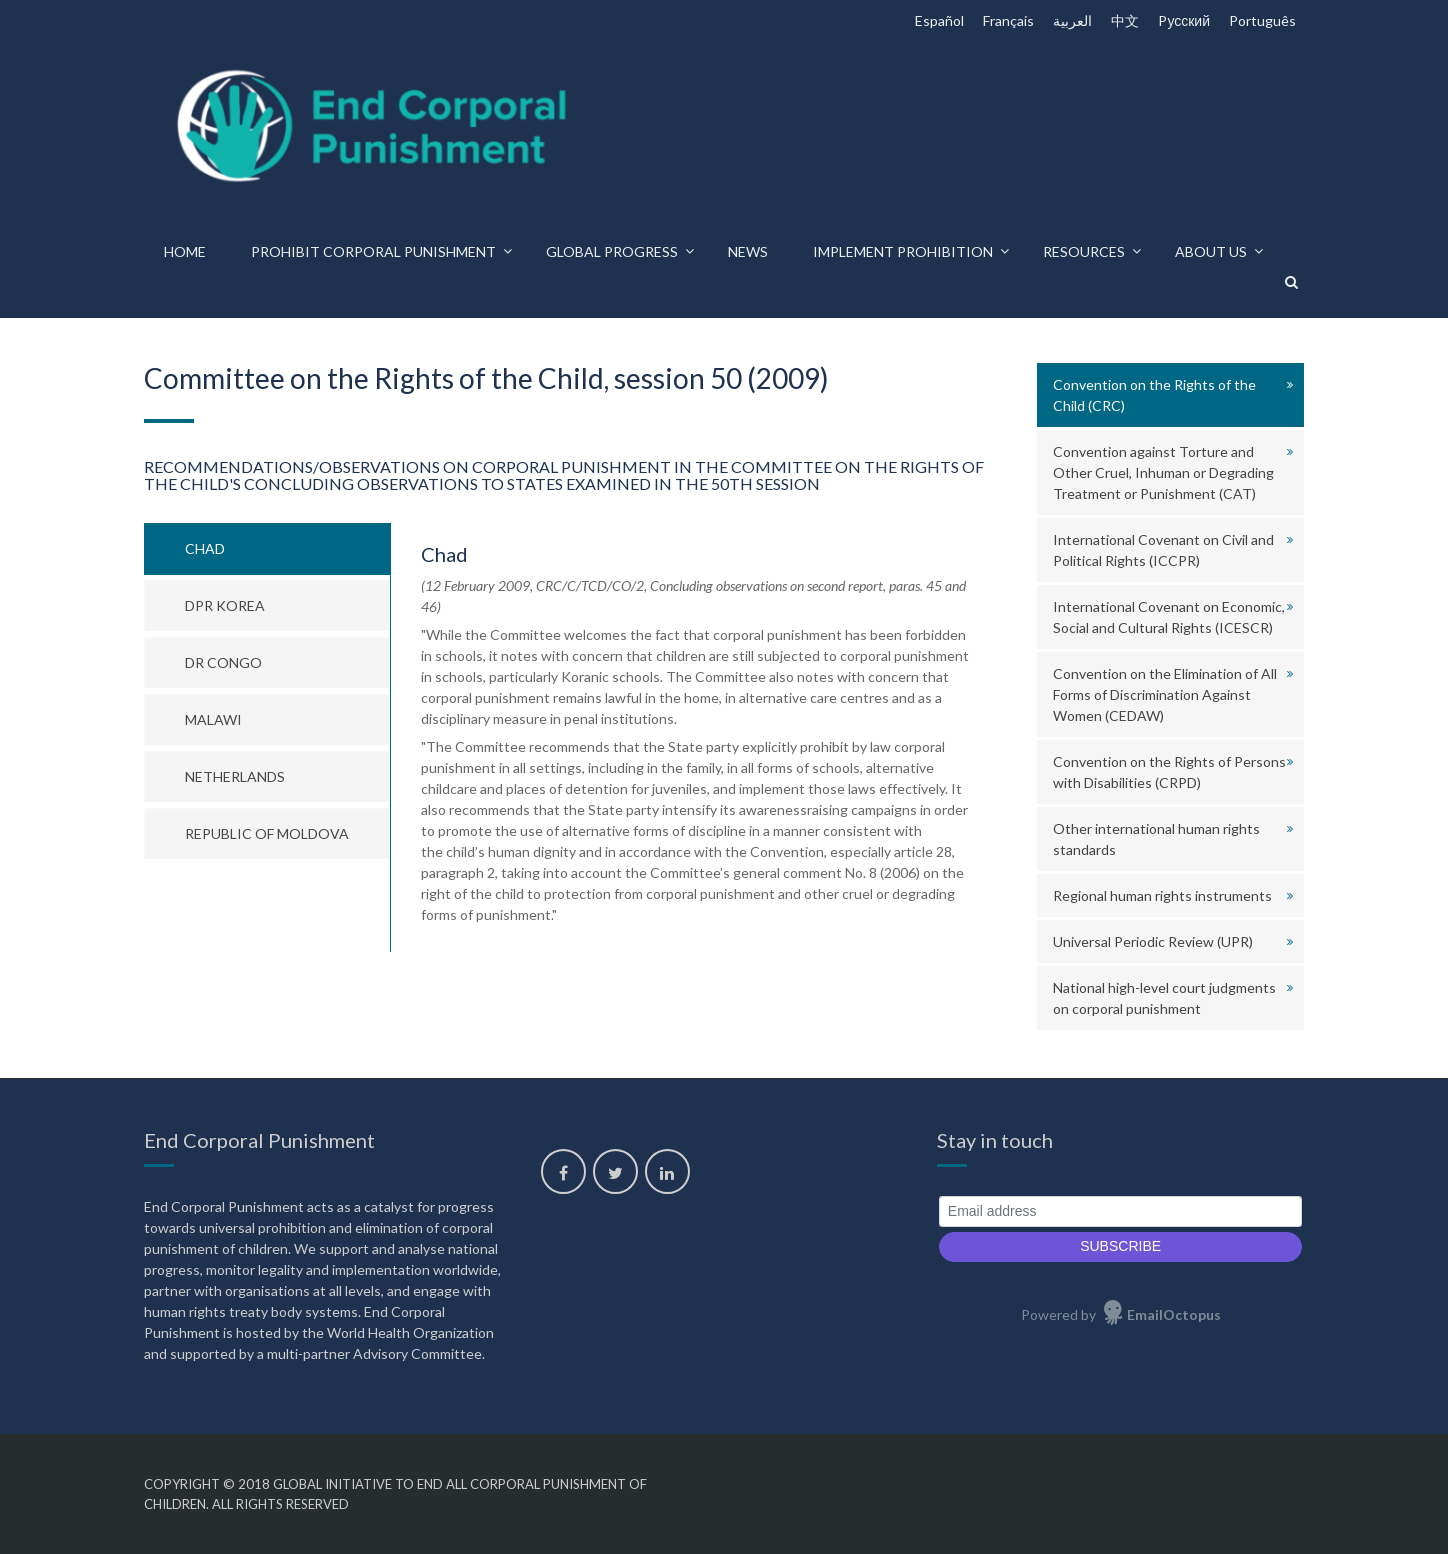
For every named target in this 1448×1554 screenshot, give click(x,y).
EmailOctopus (1174, 1314)
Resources (1084, 251)
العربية (1072, 20)
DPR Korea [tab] (225, 605)
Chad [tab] (205, 548)
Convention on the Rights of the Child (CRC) (1154, 395)
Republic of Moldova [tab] (267, 833)
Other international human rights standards (1156, 839)
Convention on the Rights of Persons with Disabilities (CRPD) (1169, 772)
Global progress (612, 251)
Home (185, 251)
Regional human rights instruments (1162, 895)
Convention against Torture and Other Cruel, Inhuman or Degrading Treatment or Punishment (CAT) (1163, 472)
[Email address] (1120, 1211)
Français (1008, 20)
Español (939, 20)
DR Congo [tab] (223, 662)
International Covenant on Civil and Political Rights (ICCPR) (1163, 550)
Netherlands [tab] (235, 776)
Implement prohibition (903, 251)
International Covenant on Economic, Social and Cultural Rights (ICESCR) (1169, 617)
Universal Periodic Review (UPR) (1153, 941)
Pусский (1184, 20)
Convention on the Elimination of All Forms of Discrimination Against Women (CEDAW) (1165, 694)
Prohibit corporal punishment (373, 251)
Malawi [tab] (213, 719)
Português (1262, 20)
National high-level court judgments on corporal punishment (1164, 998)
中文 (1125, 20)
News (748, 251)
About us (1211, 251)
